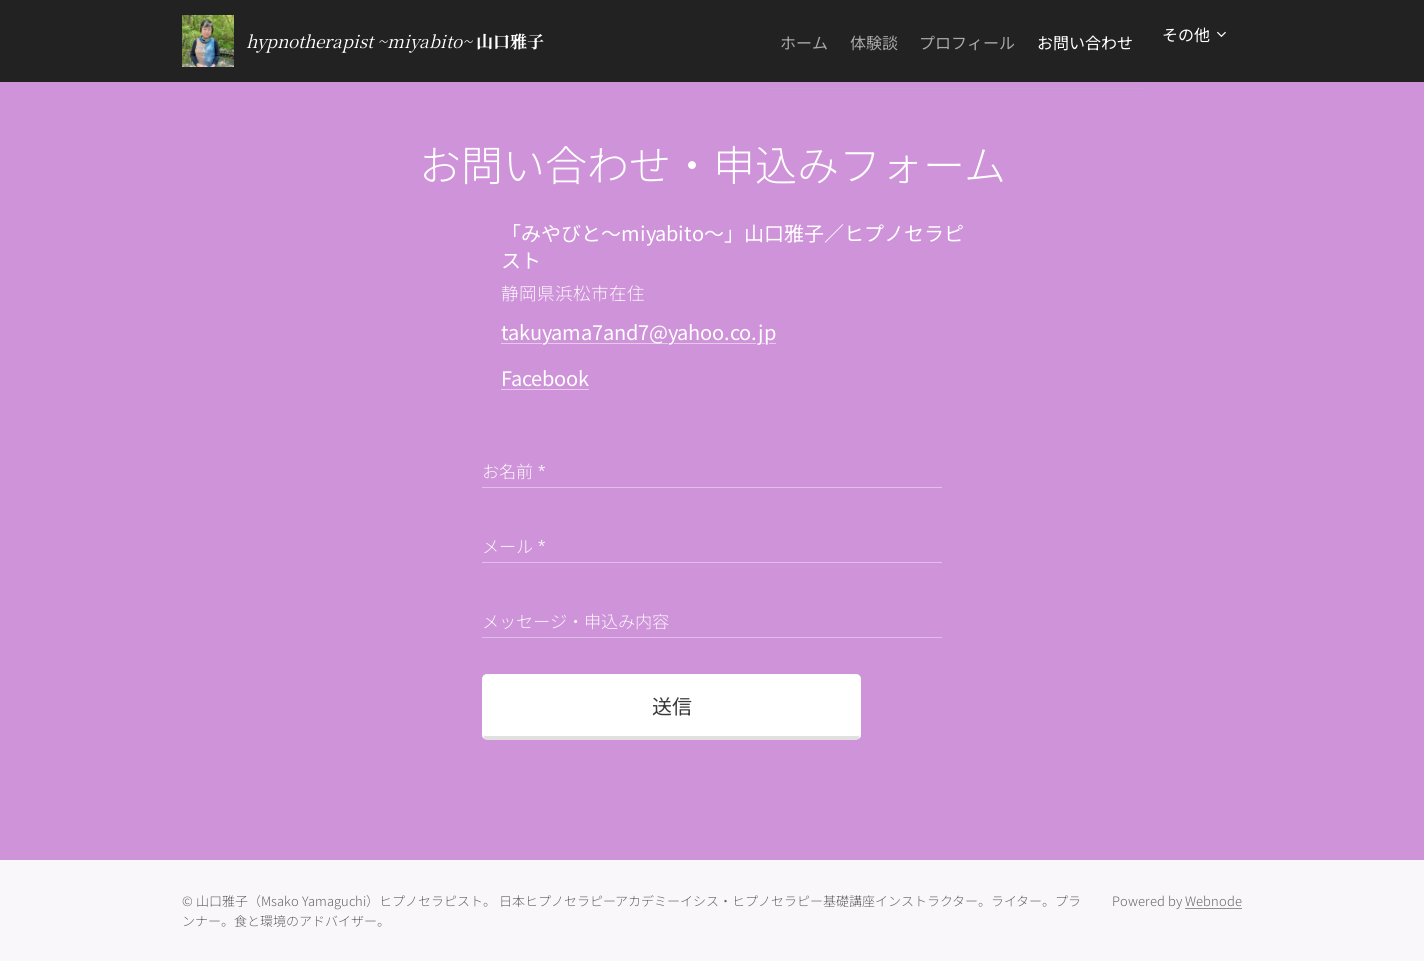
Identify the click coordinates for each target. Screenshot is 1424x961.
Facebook (545, 377)
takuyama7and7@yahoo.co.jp (638, 331)
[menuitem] (754, 41)
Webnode (1213, 900)
